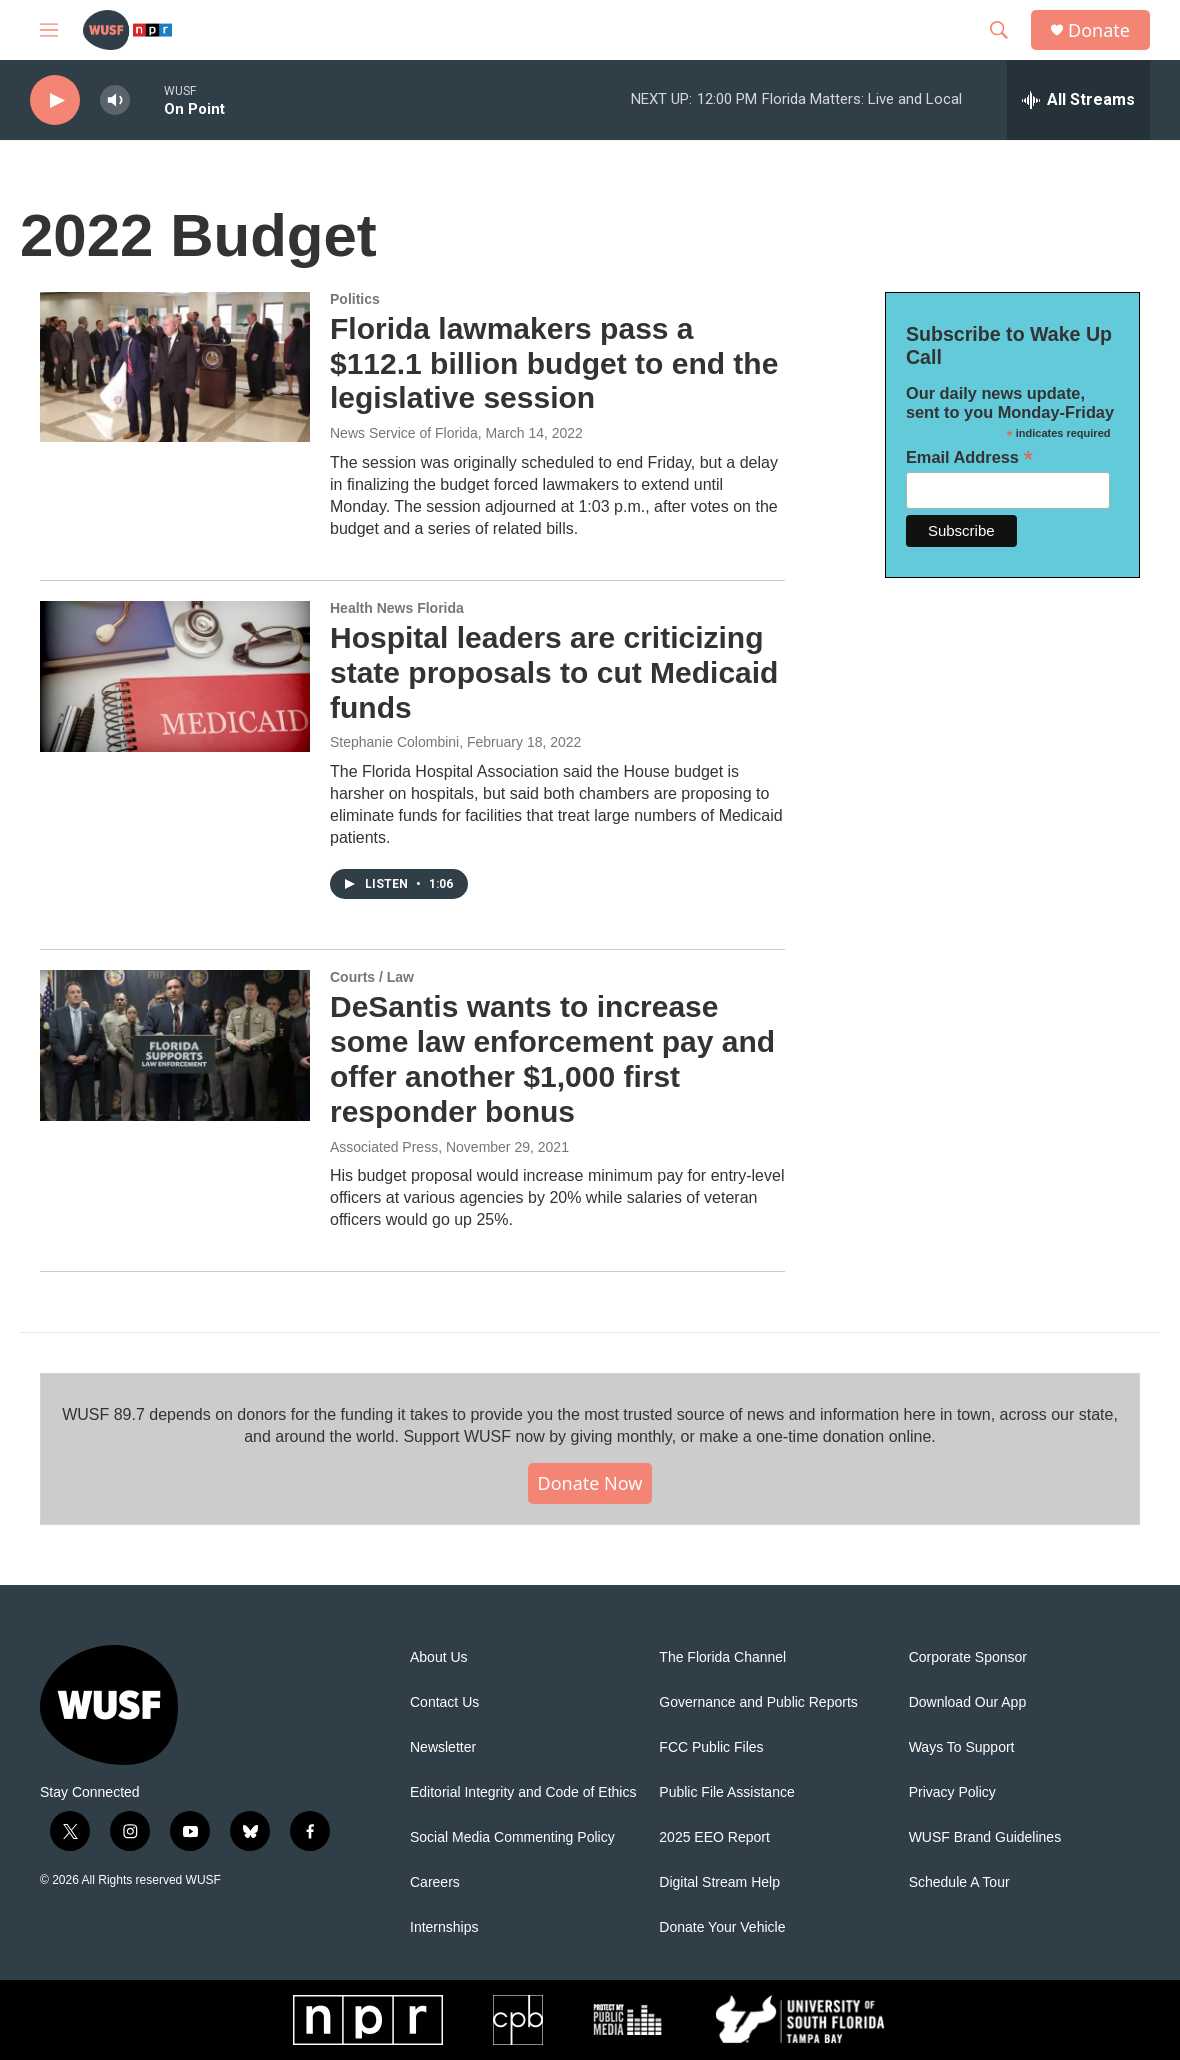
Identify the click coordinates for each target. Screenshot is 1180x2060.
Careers (435, 1882)
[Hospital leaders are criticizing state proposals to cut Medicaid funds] (175, 676)
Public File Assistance (726, 1792)
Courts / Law (372, 977)
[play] (55, 100)
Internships (444, 1927)
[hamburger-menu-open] (49, 30)
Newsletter (443, 1747)
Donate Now (590, 1483)
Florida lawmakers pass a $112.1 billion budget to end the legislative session (554, 363)
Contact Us (444, 1702)
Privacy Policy (952, 1792)
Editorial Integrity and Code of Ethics (523, 1792)
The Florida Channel (722, 1657)
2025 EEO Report (714, 1837)
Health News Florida (397, 608)
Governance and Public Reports (758, 1702)
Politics (355, 299)
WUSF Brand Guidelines (985, 1837)
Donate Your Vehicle (722, 1927)
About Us (439, 1657)
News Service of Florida (404, 433)
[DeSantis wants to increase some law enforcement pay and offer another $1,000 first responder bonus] (175, 1045)
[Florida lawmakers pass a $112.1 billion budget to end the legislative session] (175, 367)
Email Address (969, 457)
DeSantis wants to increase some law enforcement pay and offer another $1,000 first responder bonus (552, 1058)
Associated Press (384, 1147)
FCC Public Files (711, 1747)
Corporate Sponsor (968, 1657)
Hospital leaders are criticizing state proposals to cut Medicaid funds (554, 672)
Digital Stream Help (719, 1882)
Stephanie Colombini (394, 742)
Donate (1099, 30)
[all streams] (1078, 100)
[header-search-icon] (999, 30)
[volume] (115, 100)
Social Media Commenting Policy (512, 1837)
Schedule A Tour (959, 1882)
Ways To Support (962, 1747)
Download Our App (968, 1702)
